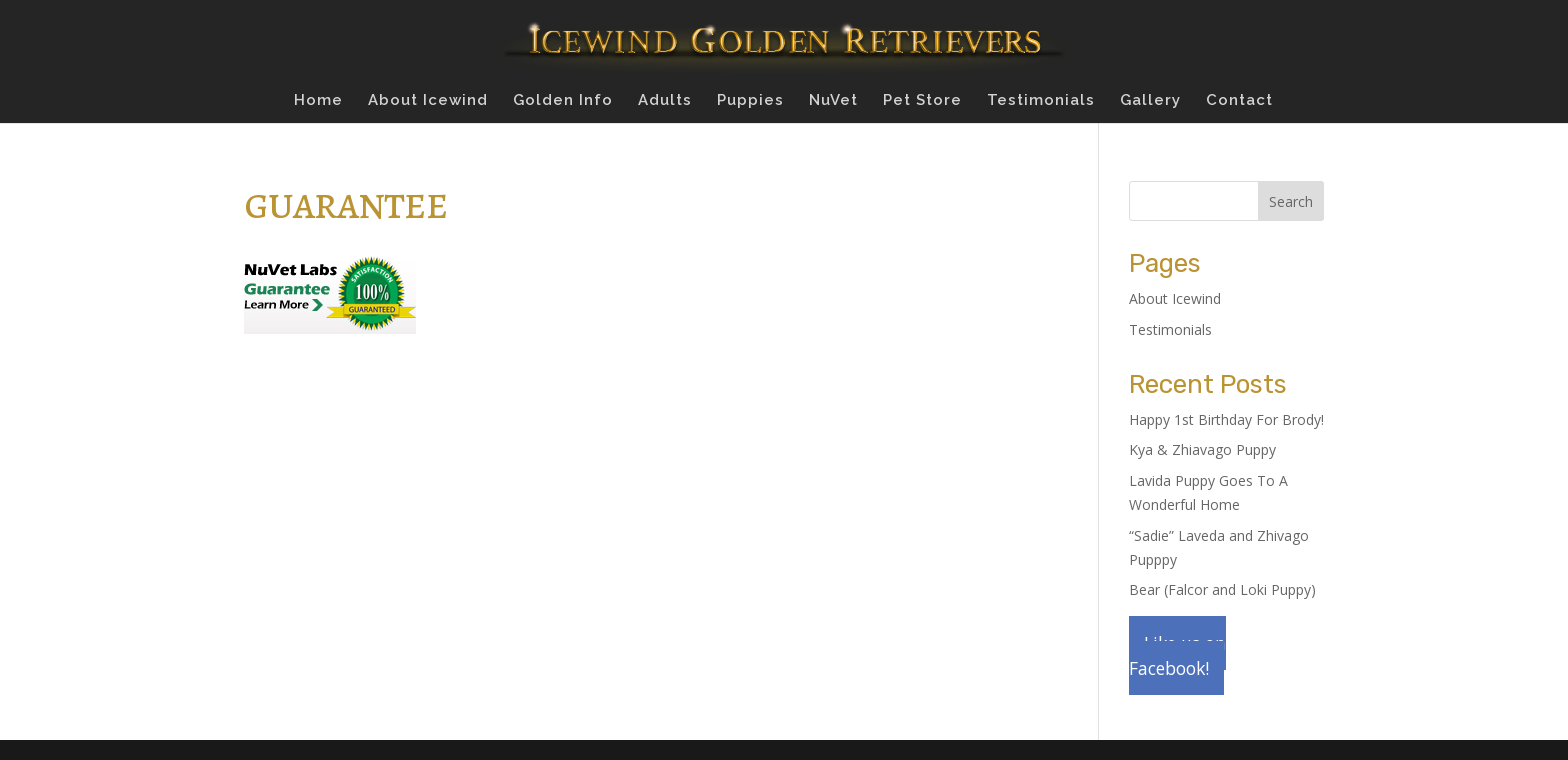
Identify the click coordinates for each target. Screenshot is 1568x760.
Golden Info (563, 101)
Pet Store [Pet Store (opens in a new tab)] (922, 101)
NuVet (833, 101)
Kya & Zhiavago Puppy (1202, 449)
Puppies (750, 101)
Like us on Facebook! (1177, 655)
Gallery (1150, 101)
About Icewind (428, 101)
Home (318, 101)
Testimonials (1041, 101)
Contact (1239, 101)
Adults (665, 101)
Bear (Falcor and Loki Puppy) (1222, 589)
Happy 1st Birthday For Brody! (1226, 419)
